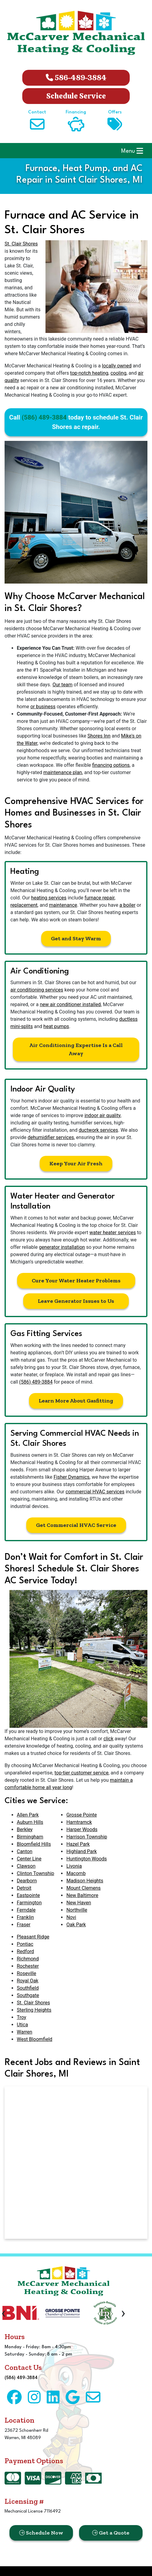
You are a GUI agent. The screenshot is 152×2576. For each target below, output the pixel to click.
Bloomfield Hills (34, 1844)
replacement (24, 905)
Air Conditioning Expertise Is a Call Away (76, 1049)
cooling (118, 373)
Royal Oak (27, 1981)
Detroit (24, 1888)
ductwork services (98, 1130)
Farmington (29, 1903)
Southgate (28, 1995)
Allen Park (28, 1815)
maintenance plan (62, 772)
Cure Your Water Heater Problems (76, 1280)
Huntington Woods (86, 1859)
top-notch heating (89, 373)
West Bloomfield (34, 2039)
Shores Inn (99, 736)
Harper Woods (81, 1829)
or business (42, 706)
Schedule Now (41, 2532)
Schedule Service (76, 96)
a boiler (127, 905)
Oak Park (76, 1925)
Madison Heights (84, 1881)
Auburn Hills (30, 1822)
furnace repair (99, 898)
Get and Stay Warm (76, 938)
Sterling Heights (34, 2010)
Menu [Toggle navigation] (132, 151)
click (108, 1739)
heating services (49, 898)
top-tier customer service (81, 1773)
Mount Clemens (83, 1888)
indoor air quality (103, 1115)
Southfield (28, 1988)
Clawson (26, 1866)
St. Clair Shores (21, 244)
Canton (24, 1851)
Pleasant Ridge (33, 1937)
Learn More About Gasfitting (76, 1400)
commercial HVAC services (95, 1492)
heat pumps (56, 1026)
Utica (22, 2025)
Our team (62, 685)
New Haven (78, 1903)
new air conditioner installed (70, 1004)
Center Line (29, 1859)
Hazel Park (78, 1844)
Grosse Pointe (81, 1815)
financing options (111, 765)
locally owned (117, 366)
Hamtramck (79, 1822)
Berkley (25, 1829)
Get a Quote (110, 2532)
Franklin (25, 1917)
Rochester (28, 1966)
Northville (76, 1910)
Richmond (28, 1959)
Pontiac (25, 1944)
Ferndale (26, 1910)
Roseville (26, 1973)
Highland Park (81, 1851)
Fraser (24, 1925)
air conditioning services (36, 990)
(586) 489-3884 (44, 417)
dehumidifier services (50, 1137)
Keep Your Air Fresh (76, 1163)
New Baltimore (82, 1895)
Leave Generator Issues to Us (76, 1301)
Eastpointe (28, 1895)
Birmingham (30, 1837)
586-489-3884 (76, 77)
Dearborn (27, 1881)
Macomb (75, 1873)
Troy (21, 2017)
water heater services (112, 1232)
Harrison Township (86, 1837)
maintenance (63, 905)
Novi (71, 1917)
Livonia (74, 1866)
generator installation (62, 1247)
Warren (24, 2032)
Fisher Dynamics (72, 1477)
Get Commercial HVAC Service (76, 1525)
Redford (25, 1951)
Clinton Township (35, 1873)
